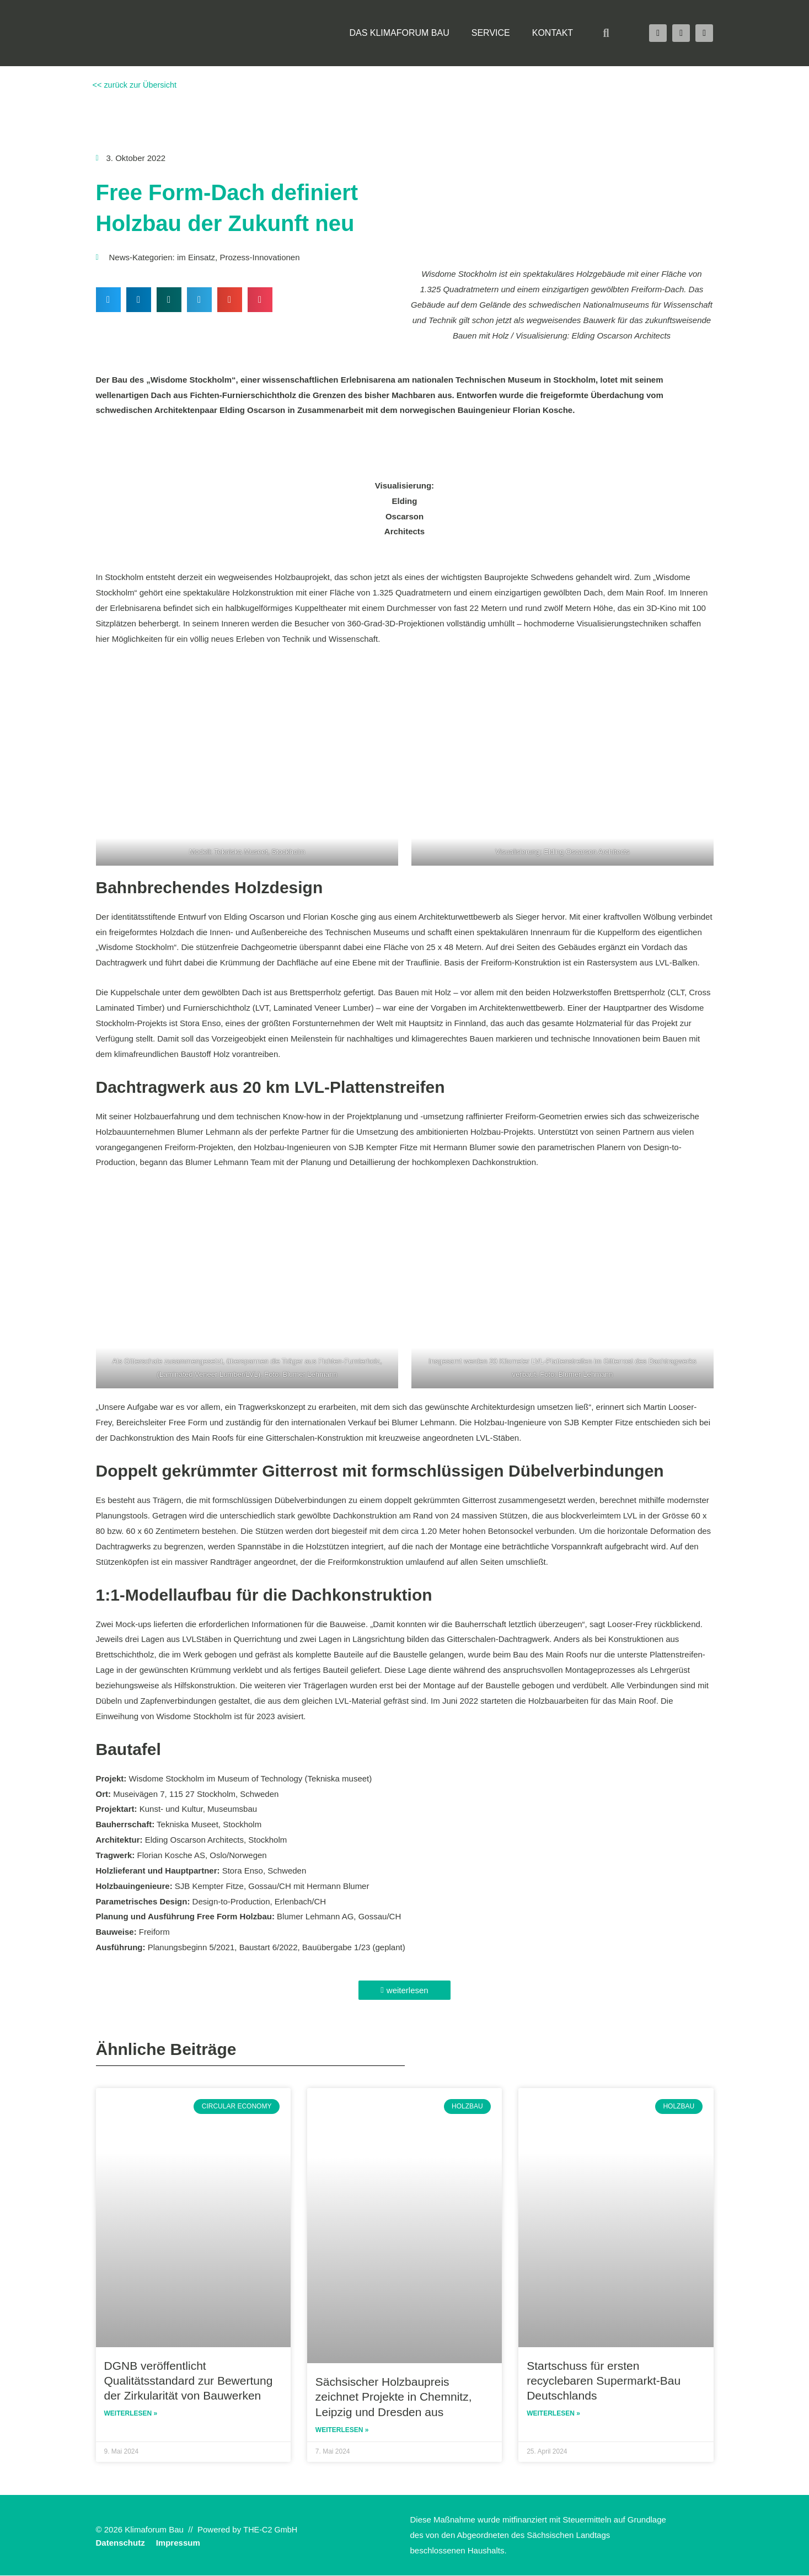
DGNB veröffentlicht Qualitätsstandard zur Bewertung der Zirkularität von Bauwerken (188, 2380)
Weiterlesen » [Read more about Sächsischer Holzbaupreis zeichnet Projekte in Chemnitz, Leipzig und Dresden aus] (342, 2430)
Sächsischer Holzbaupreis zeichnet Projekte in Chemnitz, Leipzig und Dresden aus (393, 2396)
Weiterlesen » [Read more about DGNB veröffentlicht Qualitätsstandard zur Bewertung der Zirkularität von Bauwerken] (131, 2414)
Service (491, 32)
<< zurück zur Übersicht (135, 84)
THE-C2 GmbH (271, 2530)
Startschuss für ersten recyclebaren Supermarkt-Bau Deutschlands (604, 2380)
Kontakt (552, 32)
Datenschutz (120, 2543)
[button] (606, 33)
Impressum (178, 2543)
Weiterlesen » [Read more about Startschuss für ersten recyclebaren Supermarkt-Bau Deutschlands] (553, 2414)
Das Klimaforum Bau (399, 32)
